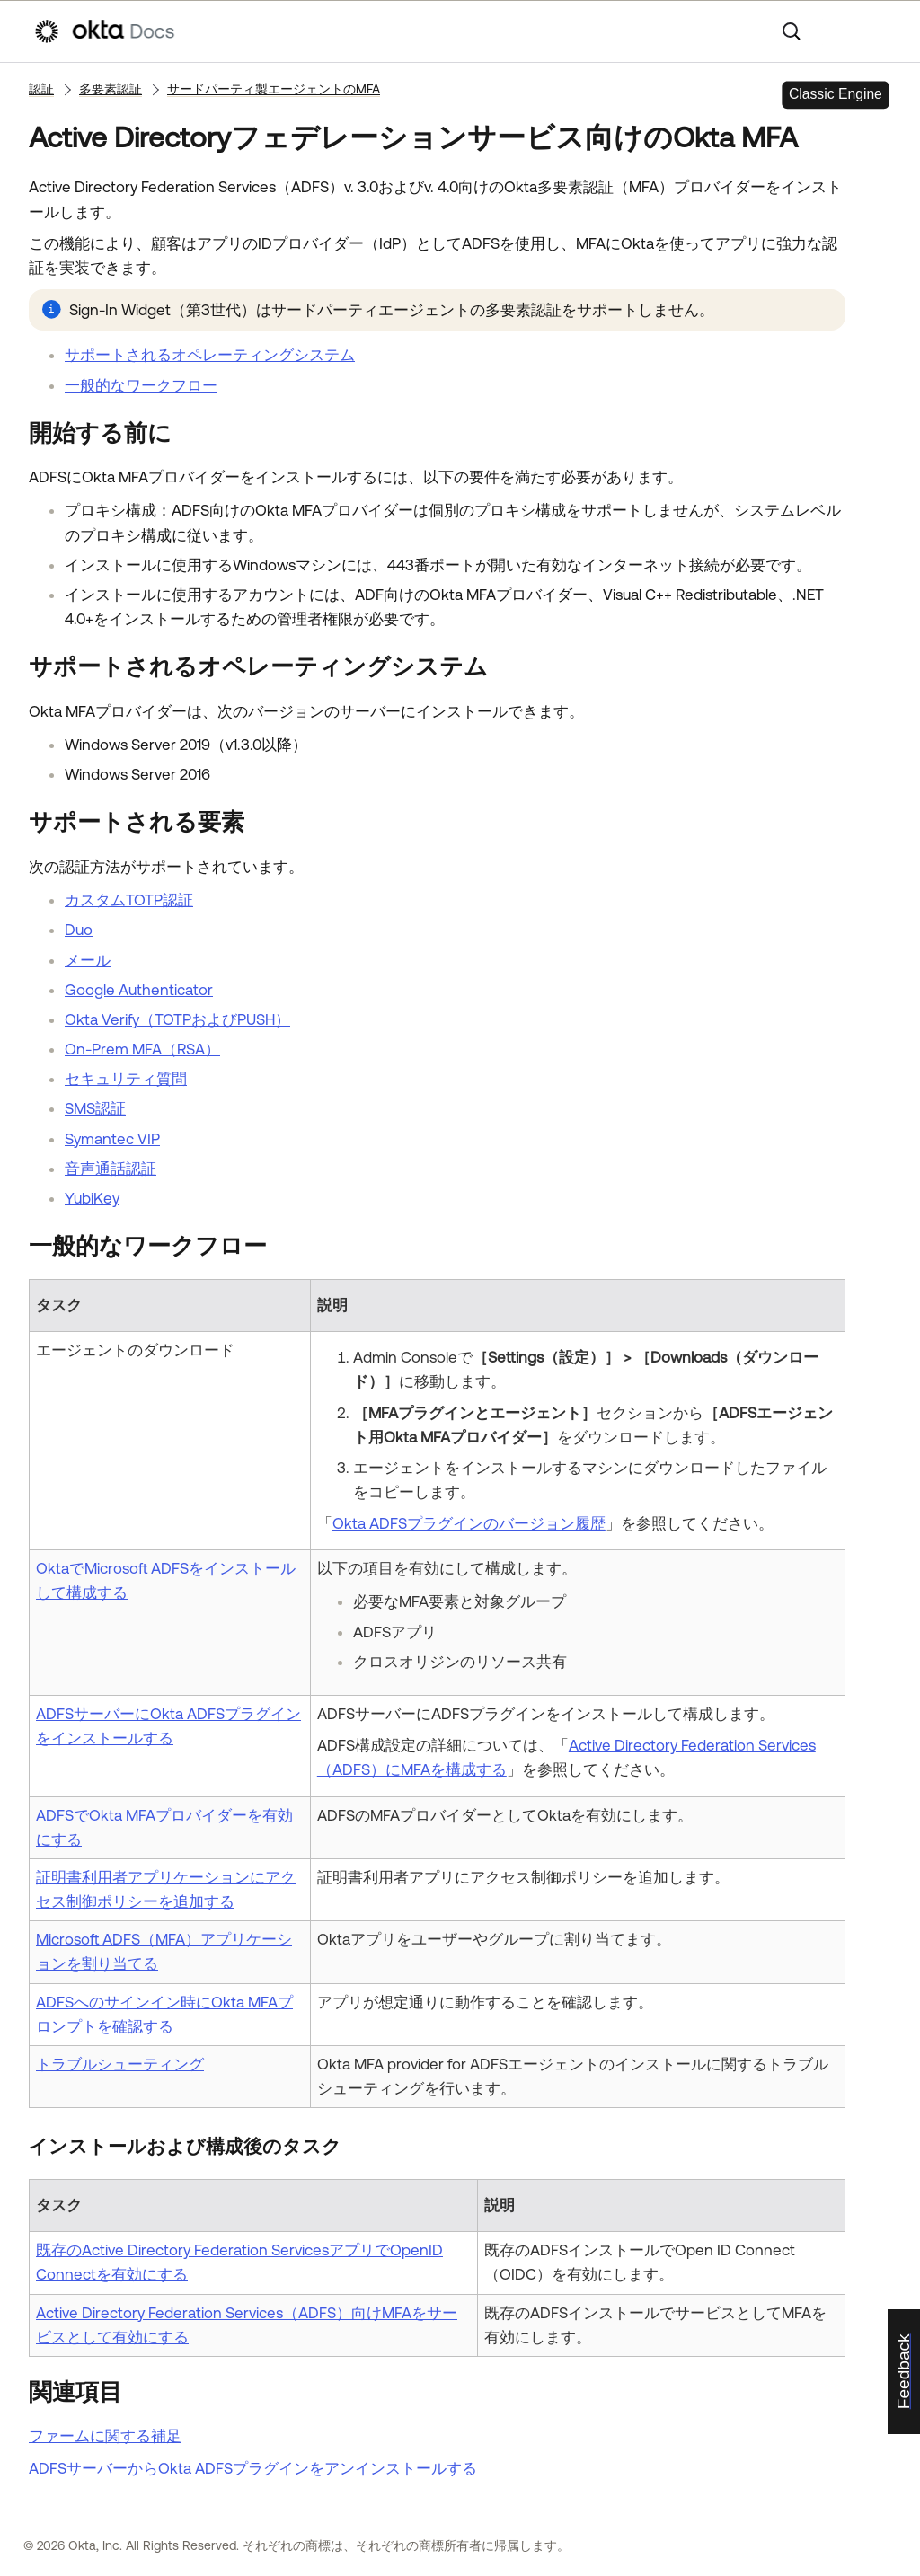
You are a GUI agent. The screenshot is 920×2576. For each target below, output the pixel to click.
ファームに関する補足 (105, 2436)
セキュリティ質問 (126, 1079)
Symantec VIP (112, 1139)
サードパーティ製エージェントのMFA (273, 89)
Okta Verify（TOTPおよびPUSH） (177, 1019)
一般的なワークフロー (141, 385)
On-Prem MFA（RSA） (142, 1049)
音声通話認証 (110, 1169)
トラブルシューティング (120, 2064)
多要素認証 (110, 89)
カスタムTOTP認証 (129, 900)
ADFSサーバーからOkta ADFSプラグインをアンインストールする (253, 2468)
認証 (41, 89)
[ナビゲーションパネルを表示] (877, 31)
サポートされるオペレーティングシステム (210, 355)
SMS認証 (95, 1108)
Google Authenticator (139, 990)
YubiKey (92, 1198)
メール (88, 960)
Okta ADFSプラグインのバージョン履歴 (469, 1523)
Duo (79, 930)
